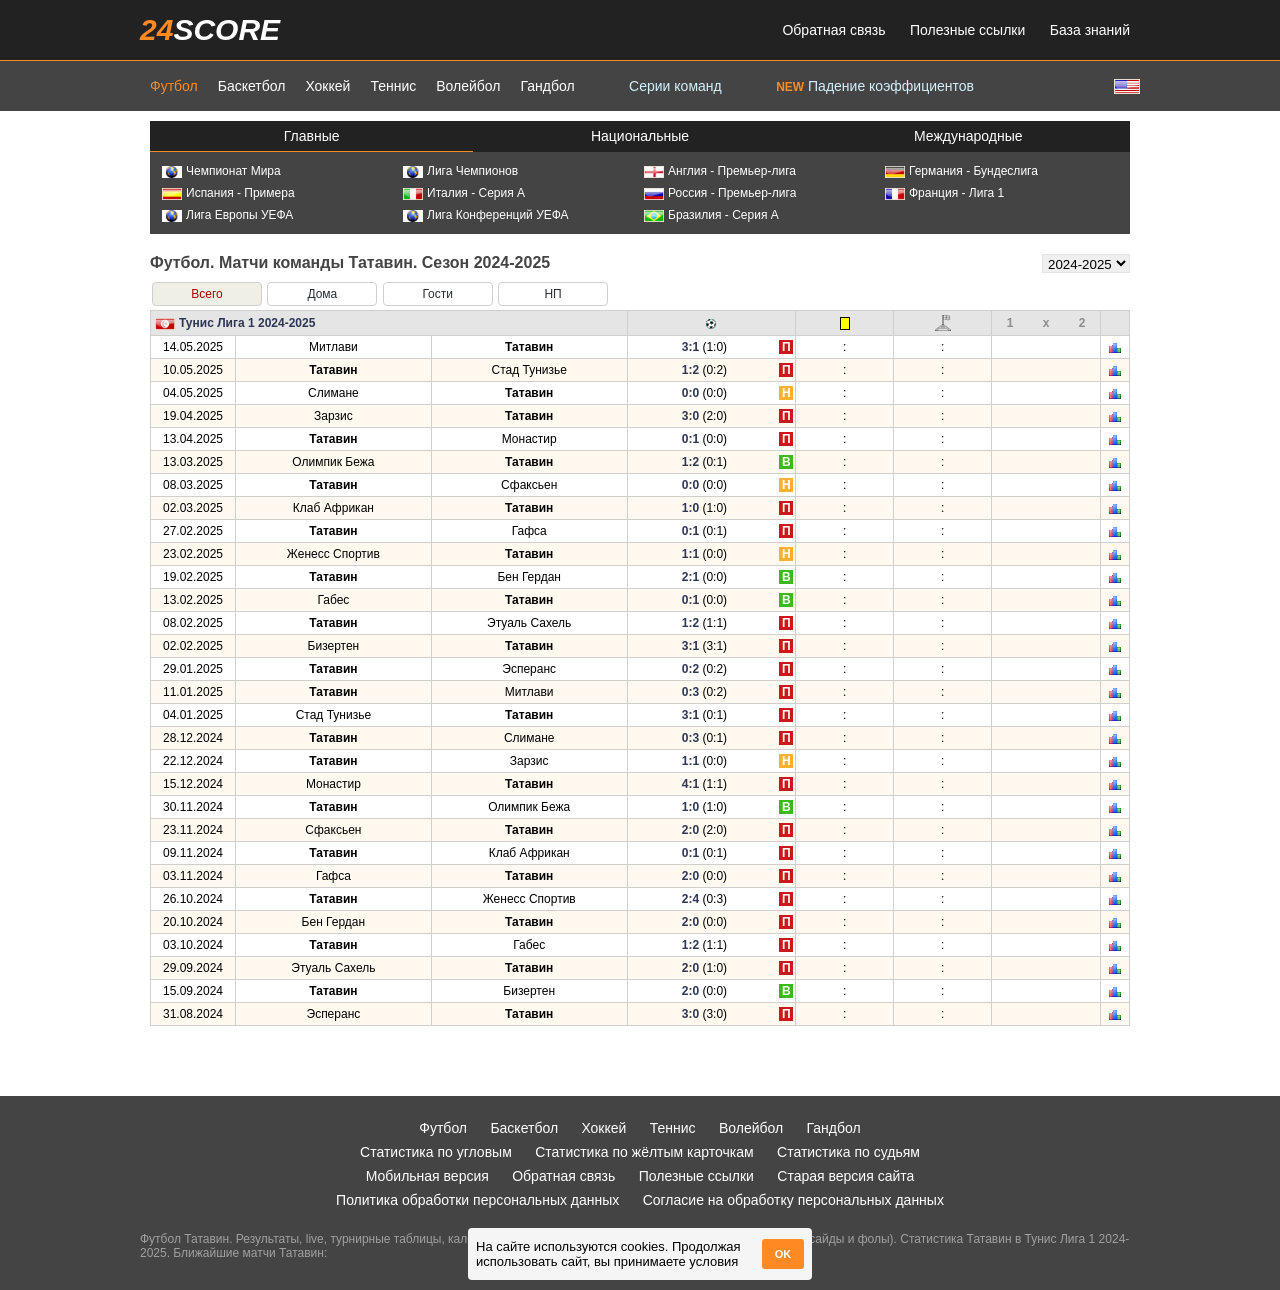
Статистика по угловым (436, 1152)
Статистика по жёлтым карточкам (644, 1152)
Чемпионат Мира (221, 171)
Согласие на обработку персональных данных (793, 1200)
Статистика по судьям (848, 1152)
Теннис (393, 86)
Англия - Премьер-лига (720, 171)
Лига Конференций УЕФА (486, 215)
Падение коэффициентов (875, 86)
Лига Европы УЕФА (227, 215)
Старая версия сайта (845, 1176)
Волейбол (468, 86)
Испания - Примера (228, 193)
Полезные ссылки (967, 30)
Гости (437, 294)
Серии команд (675, 86)
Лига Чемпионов (460, 171)
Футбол (174, 86)
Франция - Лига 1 (944, 193)
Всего (206, 294)
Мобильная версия (427, 1176)
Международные (968, 136)
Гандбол (547, 86)
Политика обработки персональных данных (477, 1200)
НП (552, 294)
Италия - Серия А (464, 193)
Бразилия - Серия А (711, 215)
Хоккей (327, 86)
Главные (312, 136)
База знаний (1090, 30)
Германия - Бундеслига (961, 171)
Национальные (640, 136)
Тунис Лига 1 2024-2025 (247, 323)
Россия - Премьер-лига (720, 193)
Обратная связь (833, 30)
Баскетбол (252, 86)
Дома (322, 294)
